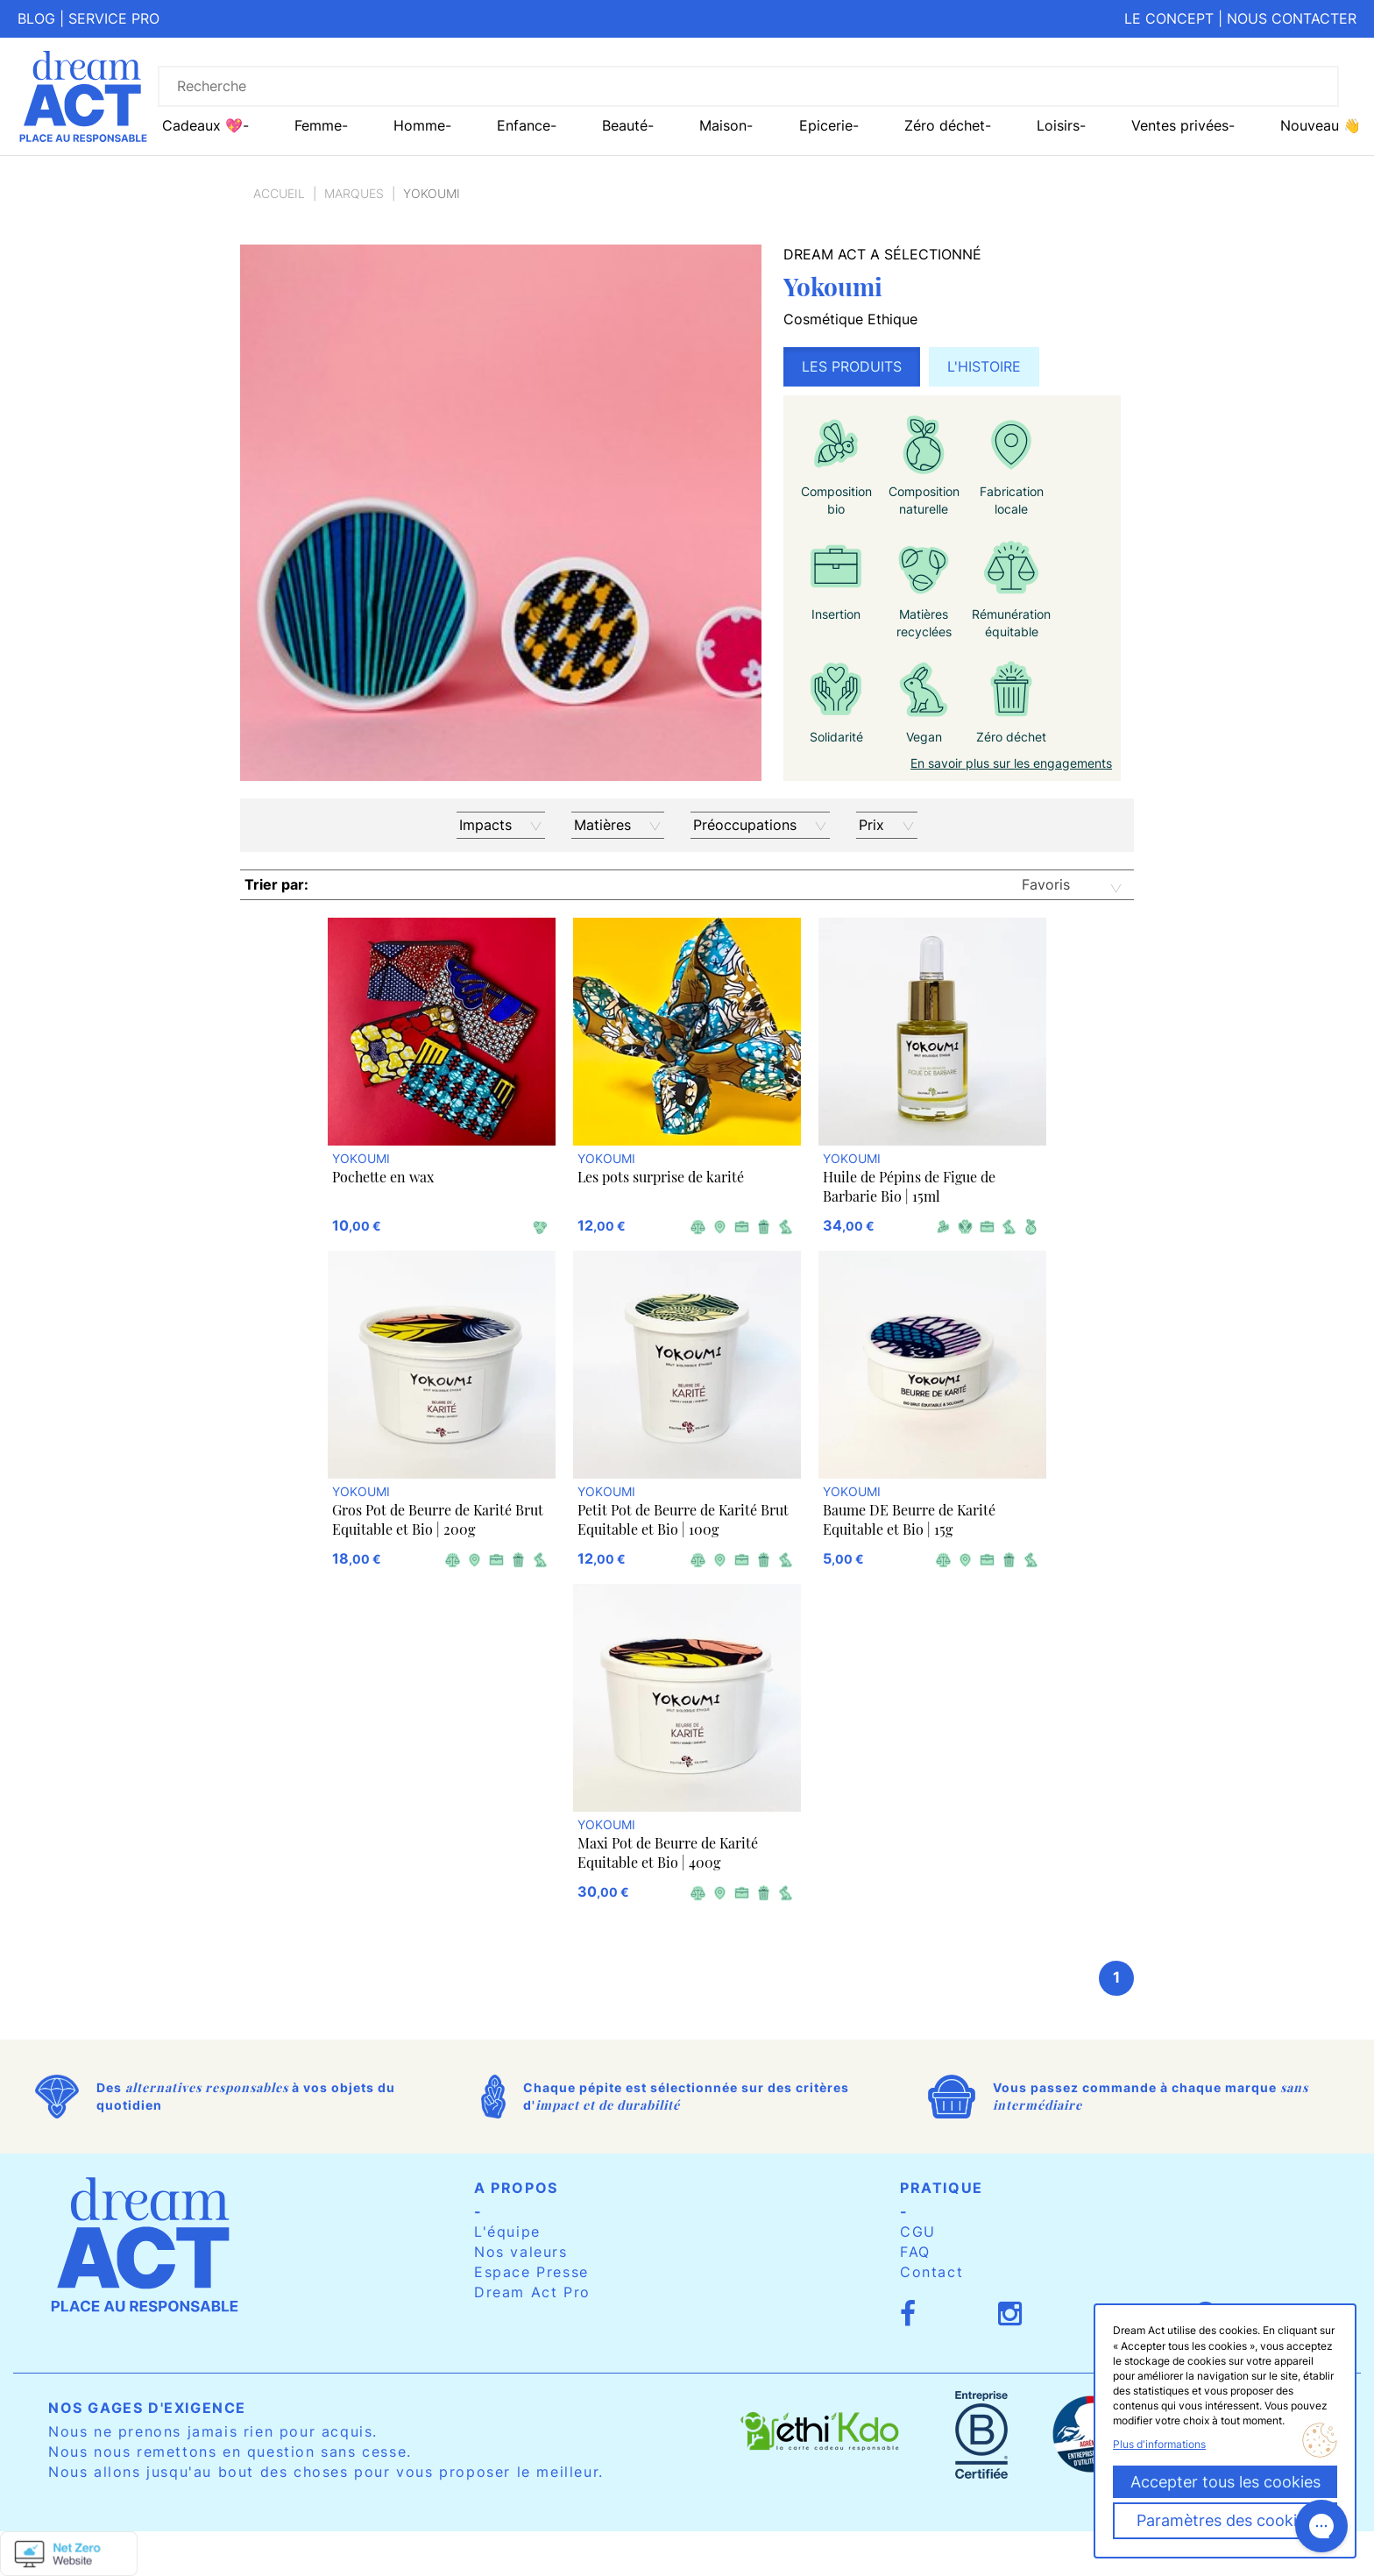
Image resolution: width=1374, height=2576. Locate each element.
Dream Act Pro (532, 2292)
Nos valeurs (521, 2251)
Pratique (941, 2187)
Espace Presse (531, 2272)
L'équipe (507, 2231)
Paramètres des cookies (1225, 2520)
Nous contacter (1291, 18)
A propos (516, 2187)
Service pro (113, 18)
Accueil (279, 193)
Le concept (1169, 18)
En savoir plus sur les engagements (1011, 763)
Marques (354, 193)
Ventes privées (1180, 125)
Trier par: (276, 884)
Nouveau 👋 (1320, 125)
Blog (36, 18)
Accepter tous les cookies (1225, 2482)
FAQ (915, 2251)
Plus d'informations (1159, 2444)
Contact (931, 2272)
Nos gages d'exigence (147, 2407)
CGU (918, 2231)
